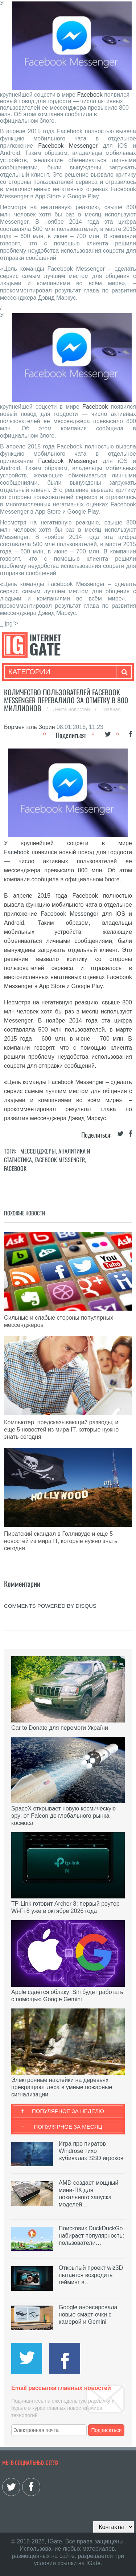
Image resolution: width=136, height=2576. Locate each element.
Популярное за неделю (68, 2111)
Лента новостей (72, 709)
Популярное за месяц (68, 2127)
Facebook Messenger (68, 146)
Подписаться (106, 2430)
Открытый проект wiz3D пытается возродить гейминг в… (91, 2275)
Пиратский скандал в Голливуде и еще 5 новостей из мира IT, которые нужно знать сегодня (60, 1541)
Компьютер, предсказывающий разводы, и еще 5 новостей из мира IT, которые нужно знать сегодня (61, 1429)
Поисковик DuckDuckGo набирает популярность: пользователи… (91, 2235)
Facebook (89, 95)
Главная (111, 709)
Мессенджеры (38, 1151)
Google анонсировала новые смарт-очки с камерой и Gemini (88, 2314)
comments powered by (50, 1606)
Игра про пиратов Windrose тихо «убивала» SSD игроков (91, 2151)
